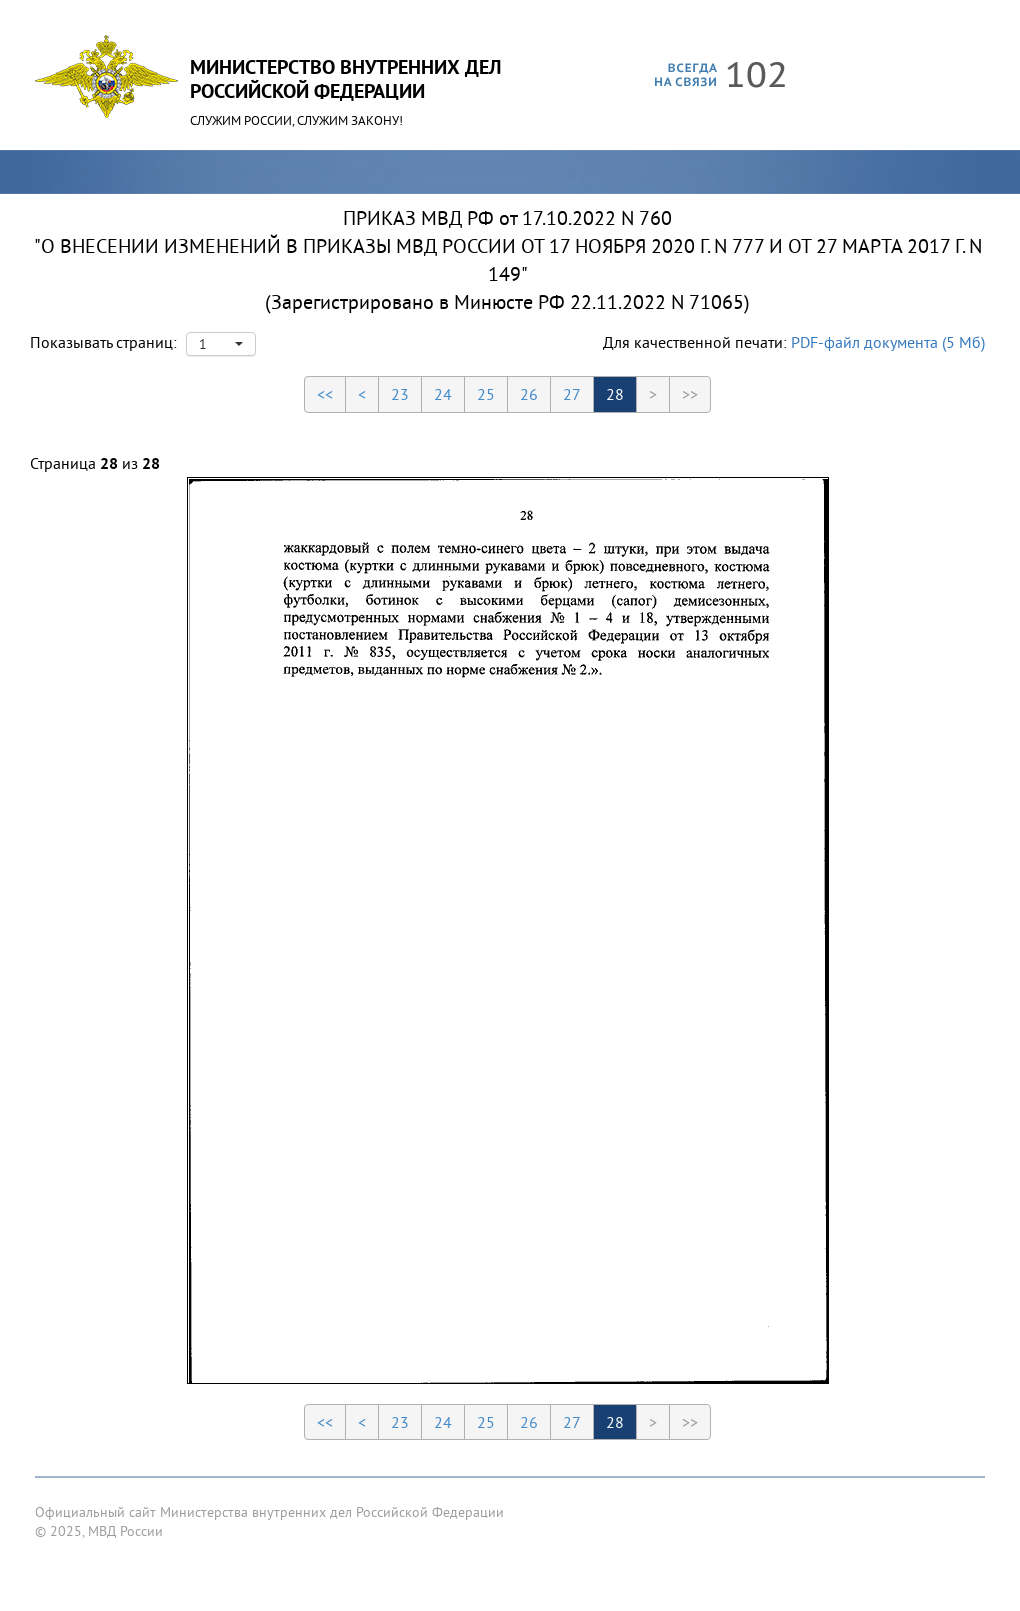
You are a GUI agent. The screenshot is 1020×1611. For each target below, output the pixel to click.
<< (325, 394)
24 (443, 394)
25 (486, 394)
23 (400, 394)
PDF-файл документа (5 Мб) (888, 342)
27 (572, 394)
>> (690, 394)
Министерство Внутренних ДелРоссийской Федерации (345, 79)
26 (529, 394)
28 (615, 394)
